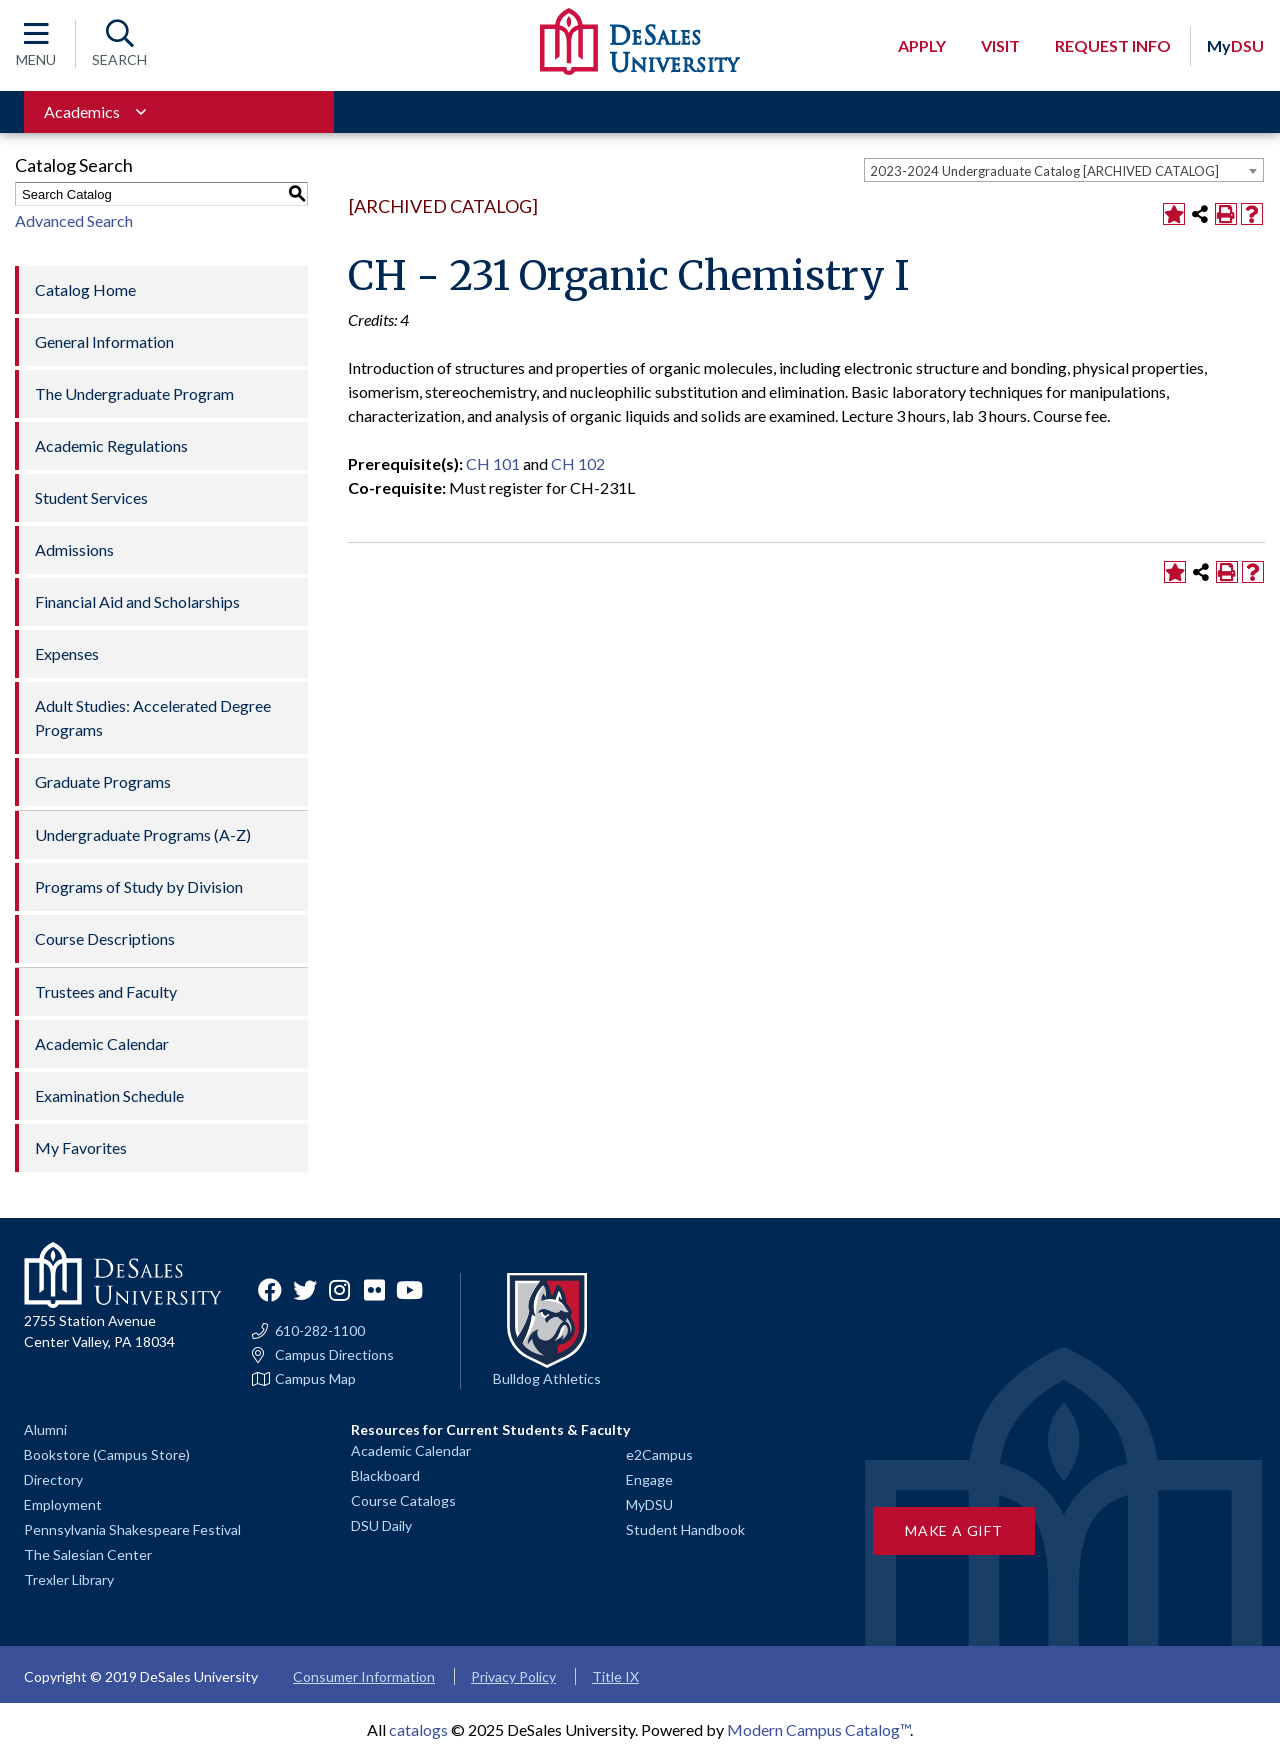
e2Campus (659, 1454)
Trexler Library (69, 1579)
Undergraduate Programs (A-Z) (143, 834)
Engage (649, 1479)
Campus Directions (334, 1355)
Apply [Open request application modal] (922, 45)
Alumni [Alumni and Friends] (45, 1429)
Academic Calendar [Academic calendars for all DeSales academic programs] (411, 1450)
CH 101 (493, 463)
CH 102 (578, 463)
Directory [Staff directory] (53, 1479)
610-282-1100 (320, 1331)
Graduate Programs (103, 781)
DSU (1235, 45)
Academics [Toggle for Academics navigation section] (82, 111)
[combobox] (1064, 170)
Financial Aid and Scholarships (137, 601)
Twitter (305, 1290)
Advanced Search (74, 220)
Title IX (615, 1676)
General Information (104, 341)
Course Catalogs (403, 1500)
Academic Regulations (111, 445)
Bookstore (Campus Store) (107, 1454)
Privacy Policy (513, 1676)
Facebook (270, 1290)
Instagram (340, 1290)
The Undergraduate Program (134, 393)
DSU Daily (381, 1525)
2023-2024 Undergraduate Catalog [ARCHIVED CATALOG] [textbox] (1044, 171)
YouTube (410, 1290)
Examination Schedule (109, 1095)
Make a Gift (954, 1530)
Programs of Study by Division (139, 886)
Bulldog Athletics (547, 1378)
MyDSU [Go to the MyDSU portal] (649, 1504)
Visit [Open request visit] (1000, 45)
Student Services (91, 497)
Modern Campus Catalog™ (818, 1729)
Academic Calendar (102, 1043)
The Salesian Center (88, 1554)
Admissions (74, 549)
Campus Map (315, 1379)
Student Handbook (685, 1529)
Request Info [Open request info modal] (1113, 45)
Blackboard (385, 1475)
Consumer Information (364, 1676)
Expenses (67, 653)
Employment (63, 1504)
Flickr (375, 1290)
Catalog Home (85, 289)
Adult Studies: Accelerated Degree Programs (153, 717)
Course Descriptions (105, 938)
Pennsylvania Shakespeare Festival (132, 1529)
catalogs (418, 1729)
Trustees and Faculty (106, 991)
